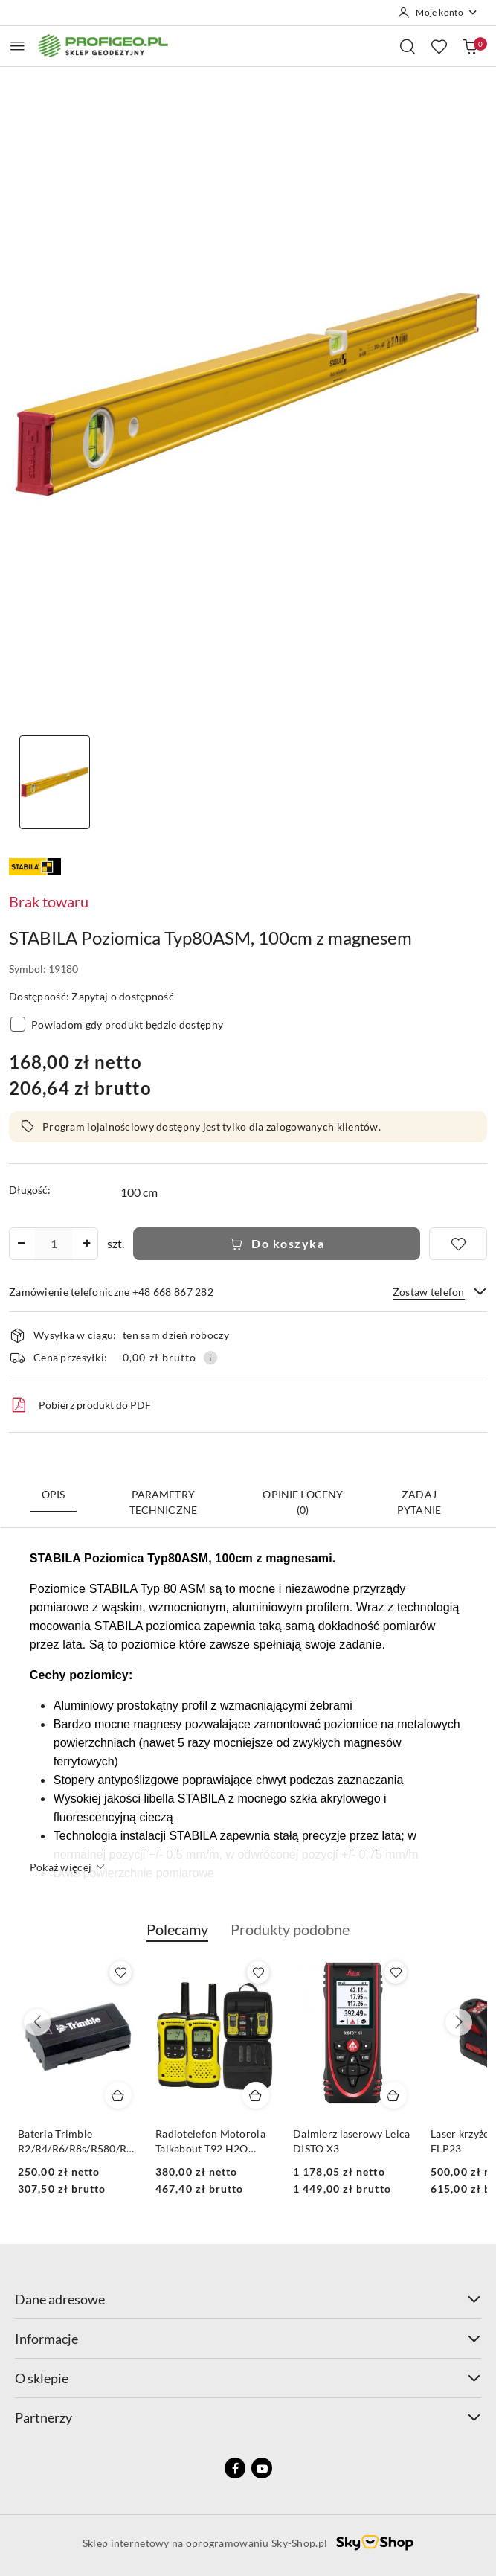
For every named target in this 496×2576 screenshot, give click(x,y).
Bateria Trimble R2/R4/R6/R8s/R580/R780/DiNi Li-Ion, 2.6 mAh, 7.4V (215, 2141)
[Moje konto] (438, 12)
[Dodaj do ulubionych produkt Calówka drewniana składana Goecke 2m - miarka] (120, 1972)
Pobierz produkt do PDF (80, 1405)
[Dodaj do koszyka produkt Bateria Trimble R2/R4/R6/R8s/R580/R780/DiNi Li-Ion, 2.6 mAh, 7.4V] (255, 2095)
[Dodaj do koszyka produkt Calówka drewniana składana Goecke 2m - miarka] (118, 2095)
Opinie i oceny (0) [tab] (303, 1502)
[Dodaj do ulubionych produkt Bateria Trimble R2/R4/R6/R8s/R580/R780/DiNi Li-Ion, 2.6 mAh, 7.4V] (258, 1972)
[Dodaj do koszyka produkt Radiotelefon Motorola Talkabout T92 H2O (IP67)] (393, 2095)
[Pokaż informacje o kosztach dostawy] (210, 1357)
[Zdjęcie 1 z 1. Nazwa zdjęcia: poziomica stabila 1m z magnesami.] (54, 782)
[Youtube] (261, 2468)
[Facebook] (235, 2468)
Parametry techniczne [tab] (163, 1502)
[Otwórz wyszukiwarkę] (407, 46)
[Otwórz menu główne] (17, 45)
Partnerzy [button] (248, 2417)
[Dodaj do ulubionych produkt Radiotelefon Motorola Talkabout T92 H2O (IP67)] (395, 1972)
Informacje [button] (248, 2338)
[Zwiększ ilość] (86, 1243)
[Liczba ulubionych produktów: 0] (439, 46)
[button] (177, 1937)
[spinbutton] (53, 1243)
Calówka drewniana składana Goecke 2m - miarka (70, 2141)
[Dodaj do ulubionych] (458, 1243)
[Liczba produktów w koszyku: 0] (470, 46)
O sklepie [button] (248, 2378)
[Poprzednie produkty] (37, 2022)
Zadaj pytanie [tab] (419, 1502)
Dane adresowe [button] (248, 2299)
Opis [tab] (53, 1494)
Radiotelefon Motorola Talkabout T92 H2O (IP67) (348, 2141)
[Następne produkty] (458, 2022)
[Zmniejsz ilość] (21, 1243)
